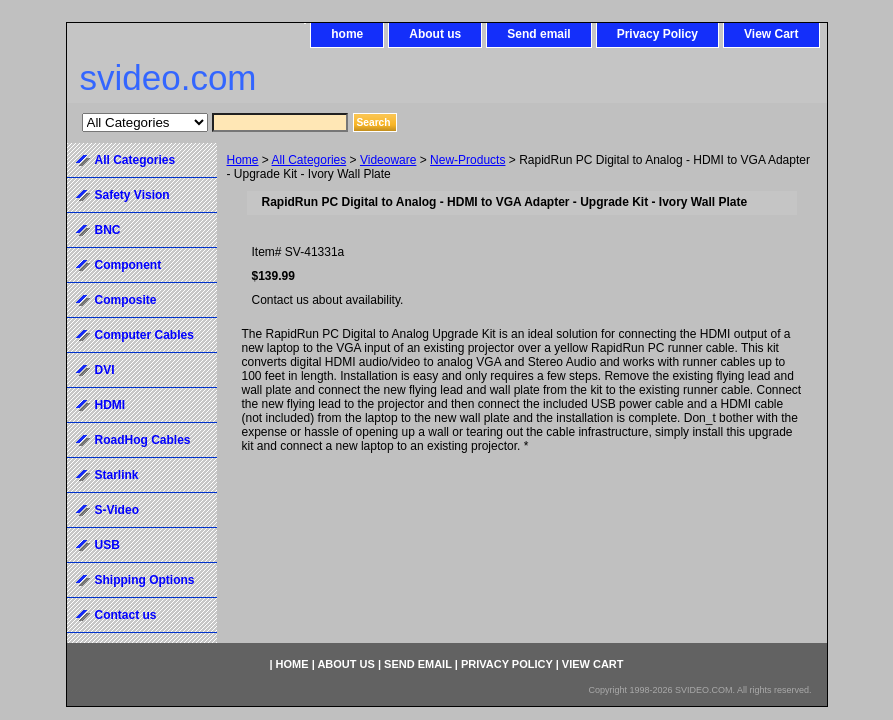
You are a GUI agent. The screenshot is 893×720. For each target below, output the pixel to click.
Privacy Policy (657, 34)
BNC (108, 230)
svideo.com (168, 77)
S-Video (117, 510)
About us (435, 34)
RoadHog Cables (143, 440)
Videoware (388, 160)
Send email (538, 34)
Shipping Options (145, 580)
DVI (105, 370)
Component (128, 265)
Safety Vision (132, 195)
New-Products (467, 160)
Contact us (126, 615)
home (347, 34)
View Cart (771, 34)
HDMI (110, 405)
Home (243, 160)
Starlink (117, 475)
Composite (126, 300)
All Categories (309, 160)
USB (107, 545)
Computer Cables (144, 335)
